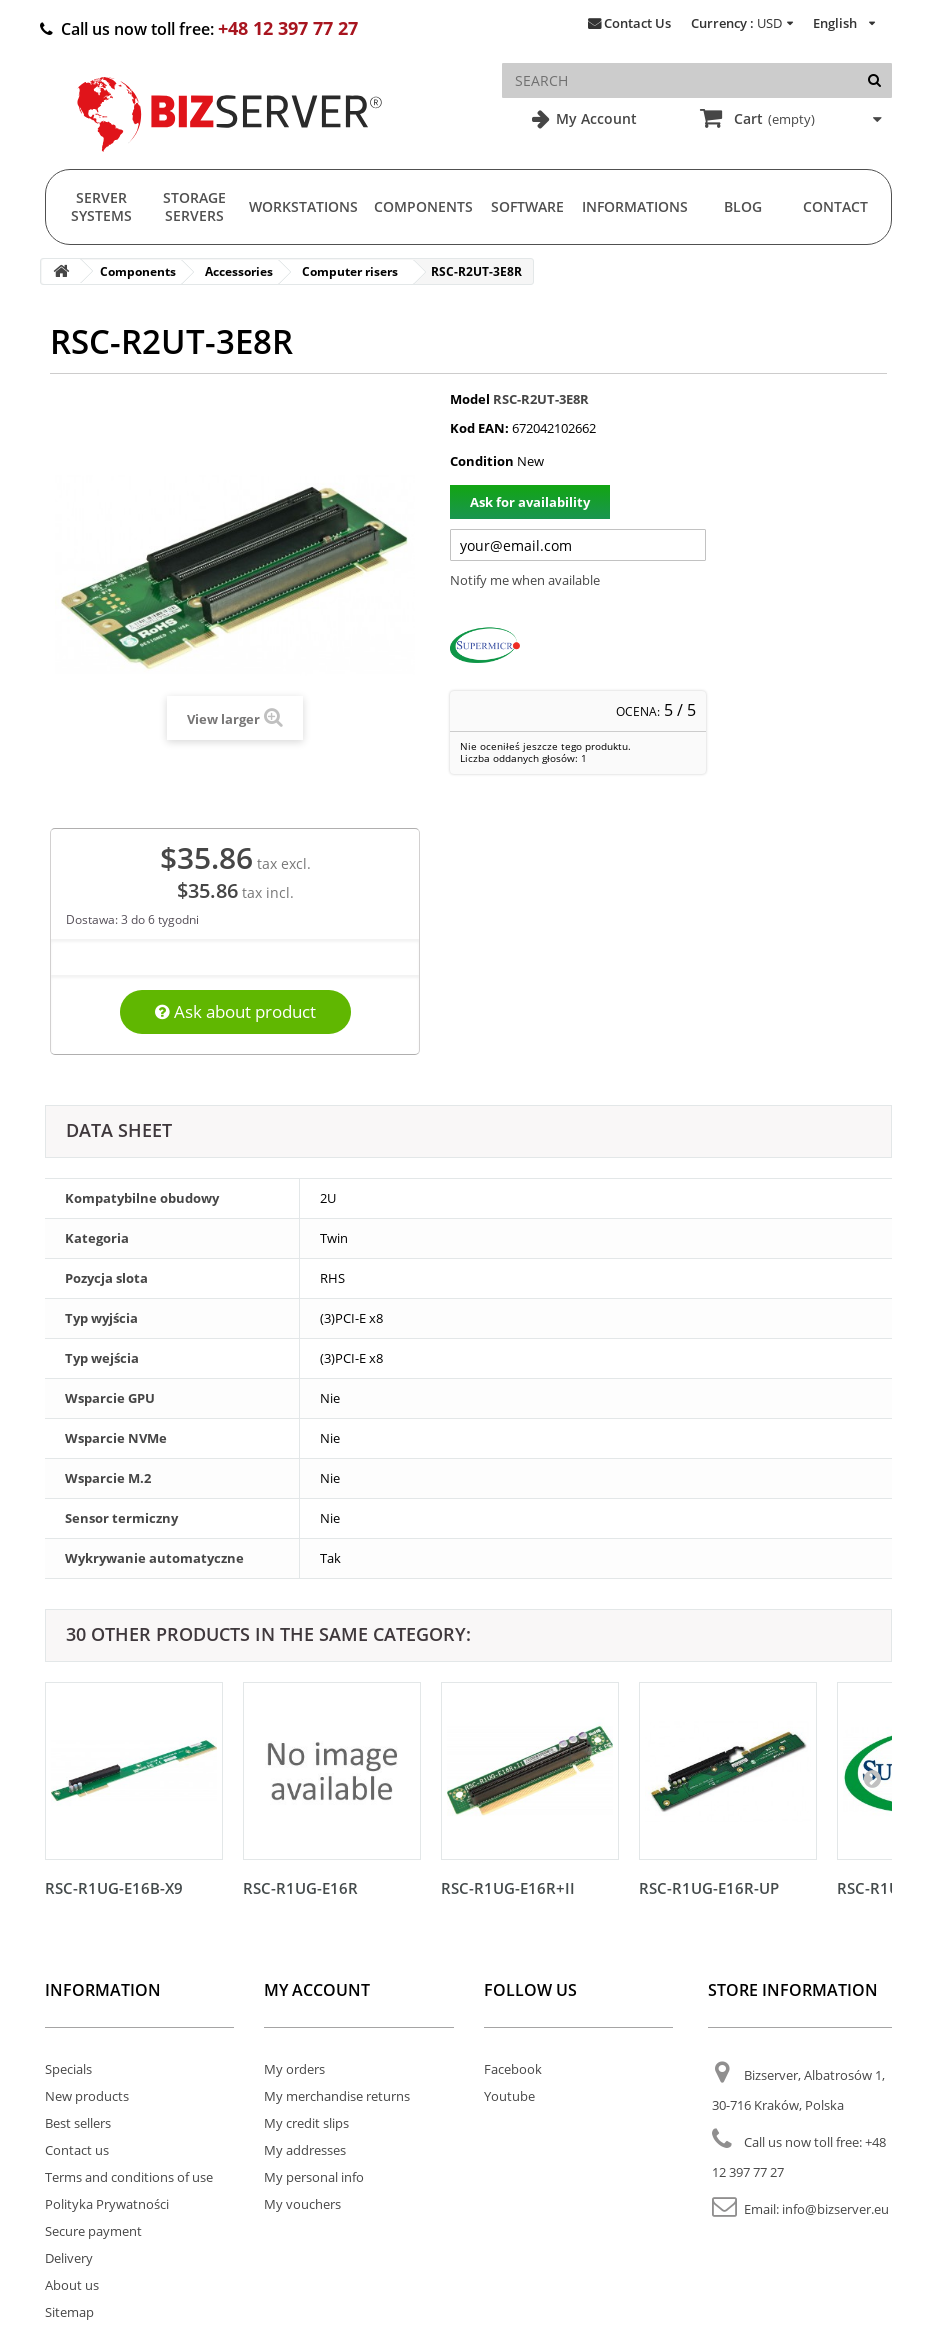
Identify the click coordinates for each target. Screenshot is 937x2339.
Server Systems (101, 206)
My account (317, 1990)
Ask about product (235, 1011)
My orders (294, 2069)
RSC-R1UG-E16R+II (508, 1888)
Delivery (69, 2258)
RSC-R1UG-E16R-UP (709, 1888)
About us (72, 2285)
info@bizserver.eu (835, 2209)
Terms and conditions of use (129, 2177)
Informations (635, 206)
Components (423, 206)
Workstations (303, 206)
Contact (835, 206)
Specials (68, 2069)
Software (527, 206)
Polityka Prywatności (107, 2204)
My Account (594, 118)
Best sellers (78, 2123)
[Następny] (872, 1778)
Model (470, 399)
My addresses (305, 2150)
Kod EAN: (479, 428)
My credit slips (306, 2123)
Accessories (239, 271)
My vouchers (302, 2204)
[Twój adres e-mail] (578, 545)
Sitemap (69, 2312)
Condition (482, 461)
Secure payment (93, 2231)
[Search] (874, 80)
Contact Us (637, 23)
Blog (743, 206)
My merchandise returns (337, 2096)
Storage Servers (194, 206)
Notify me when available (525, 580)
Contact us (77, 2150)
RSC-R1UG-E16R (300, 1888)
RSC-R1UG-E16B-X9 (114, 1888)
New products (87, 2096)
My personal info (314, 2177)
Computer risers (350, 271)
